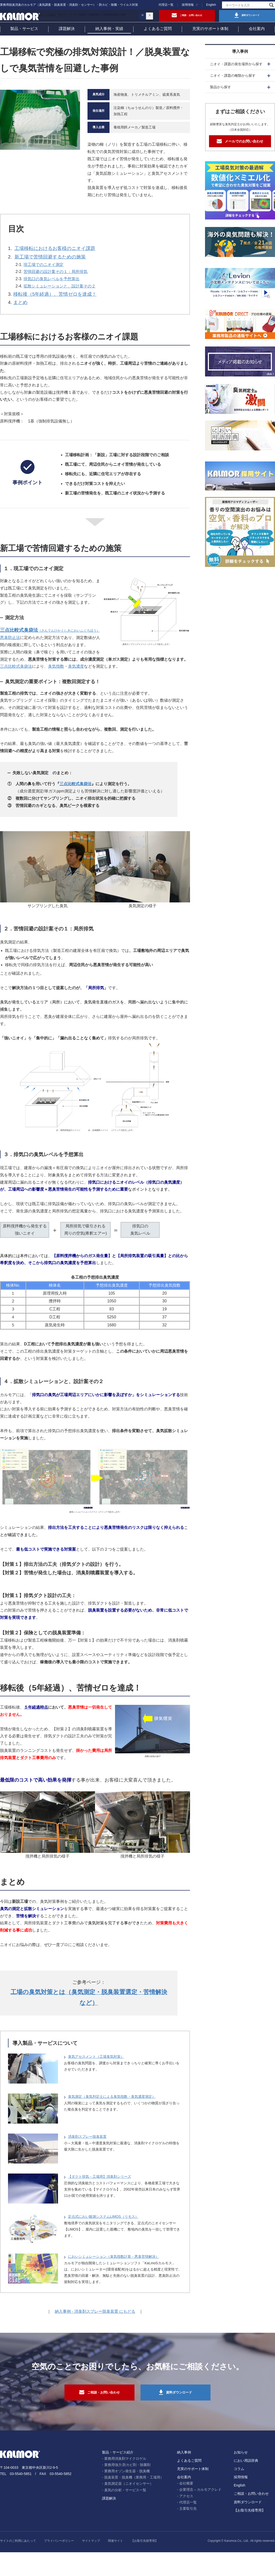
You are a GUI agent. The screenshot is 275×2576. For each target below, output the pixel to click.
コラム (239, 2493)
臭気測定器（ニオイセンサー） (128, 2508)
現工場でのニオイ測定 (44, 288)
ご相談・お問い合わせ (251, 2518)
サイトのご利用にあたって (18, 2565)
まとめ (20, 326)
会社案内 (257, 34)
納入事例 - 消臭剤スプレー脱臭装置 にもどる (95, 2335)
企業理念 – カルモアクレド (200, 2514)
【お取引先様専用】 (249, 2534)
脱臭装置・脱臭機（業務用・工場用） (134, 2501)
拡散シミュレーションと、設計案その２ (60, 310)
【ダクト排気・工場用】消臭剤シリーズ (99, 2200)
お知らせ (241, 2476)
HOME (4, 47)
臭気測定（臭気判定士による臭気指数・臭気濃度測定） (112, 2120)
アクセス (186, 2520)
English (211, 4)
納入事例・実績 (109, 34)
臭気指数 (56, 690)
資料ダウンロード (248, 2526)
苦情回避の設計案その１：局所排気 (56, 295)
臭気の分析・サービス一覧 (125, 2514)
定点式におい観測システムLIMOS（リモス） (103, 2240)
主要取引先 (188, 2533)
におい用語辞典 (246, 2484)
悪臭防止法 (10, 661)
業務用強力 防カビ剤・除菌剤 (127, 2489)
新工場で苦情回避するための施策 (50, 280)
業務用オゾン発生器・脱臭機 (127, 2495)
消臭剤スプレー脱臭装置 (87, 2160)
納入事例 (184, 2476)
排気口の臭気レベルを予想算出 (52, 302)
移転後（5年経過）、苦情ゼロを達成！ (54, 317)
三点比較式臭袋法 (16, 690)
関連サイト (115, 2565)
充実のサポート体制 (210, 34)
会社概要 (186, 2507)
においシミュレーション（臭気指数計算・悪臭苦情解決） (113, 2280)
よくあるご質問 (158, 34)
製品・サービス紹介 (118, 2476)
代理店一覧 (166, 4)
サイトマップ (91, 2565)
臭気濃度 (76, 690)
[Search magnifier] (271, 4)
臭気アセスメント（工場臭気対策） (96, 2080)
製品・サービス (24, 34)
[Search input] (246, 4)
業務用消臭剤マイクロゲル (125, 2482)
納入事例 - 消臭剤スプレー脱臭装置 (60, 47)
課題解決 (67, 34)
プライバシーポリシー (59, 2565)
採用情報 (188, 4)
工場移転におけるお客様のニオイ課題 (54, 272)
